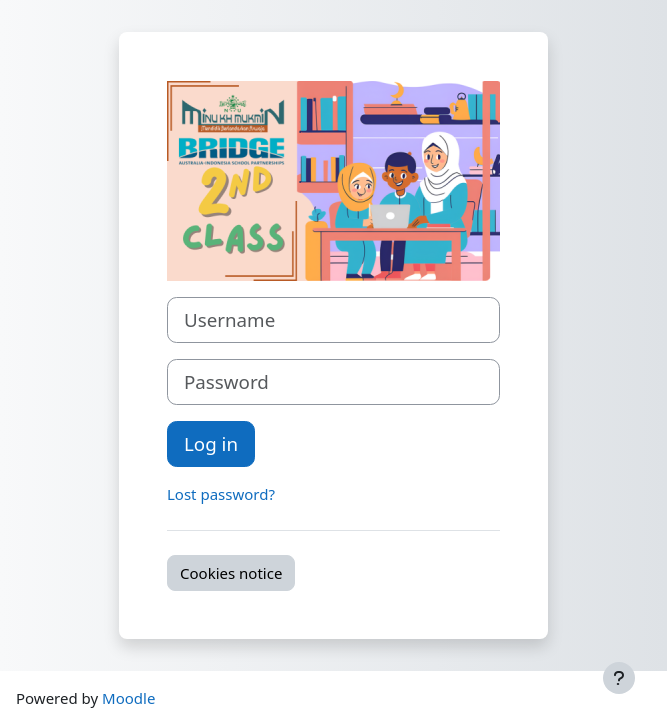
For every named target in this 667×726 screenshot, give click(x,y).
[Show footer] (619, 678)
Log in (211, 443)
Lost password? (221, 494)
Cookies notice (231, 573)
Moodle (128, 698)
